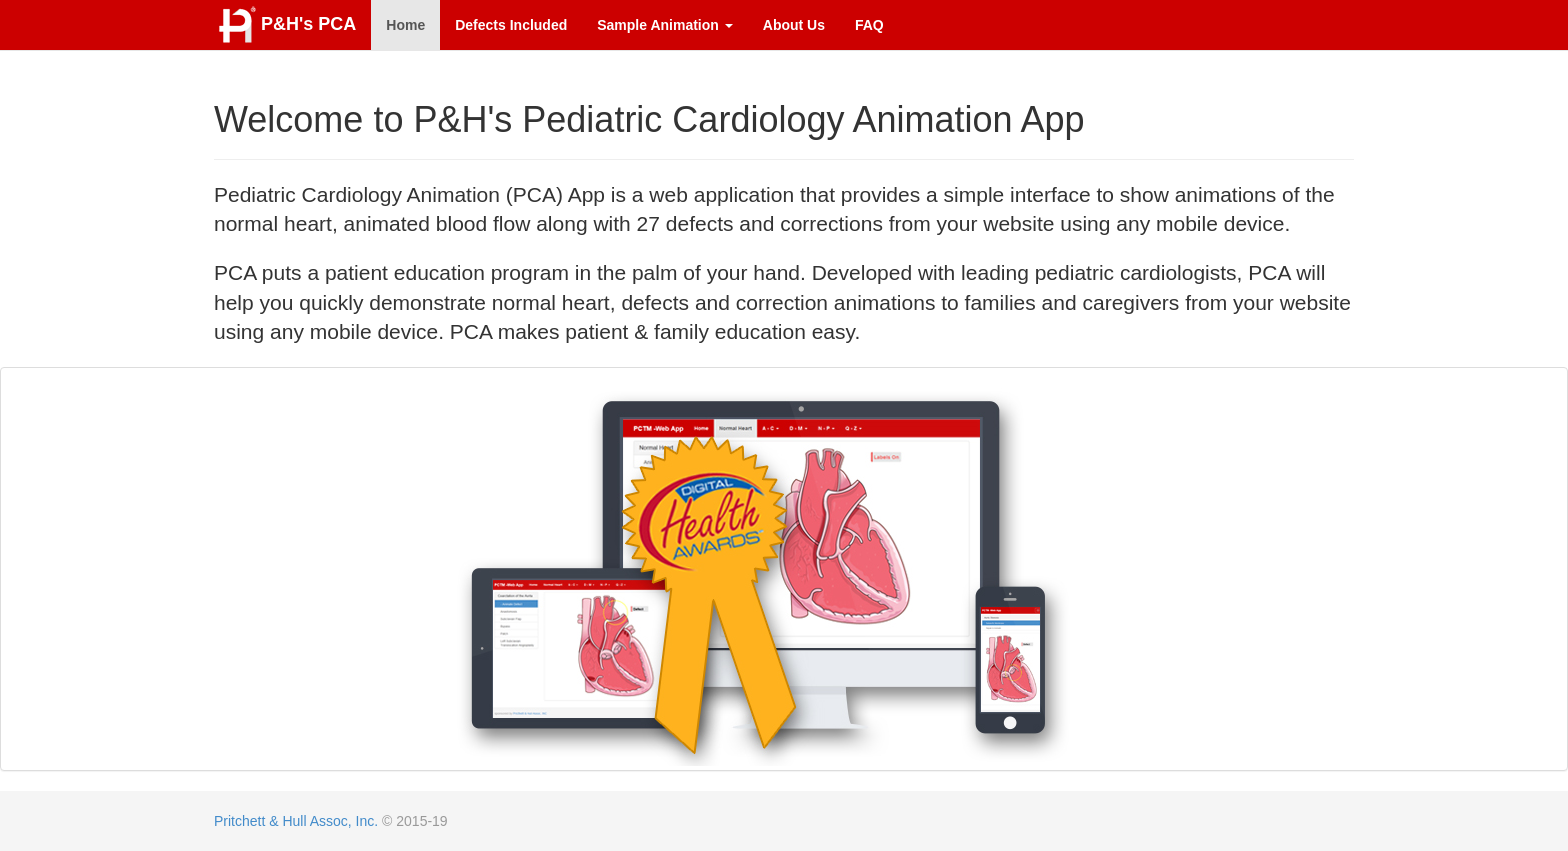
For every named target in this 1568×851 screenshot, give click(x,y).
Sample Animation (665, 25)
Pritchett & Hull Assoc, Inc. (296, 821)
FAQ (869, 25)
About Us (794, 25)
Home (405, 25)
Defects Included (511, 25)
